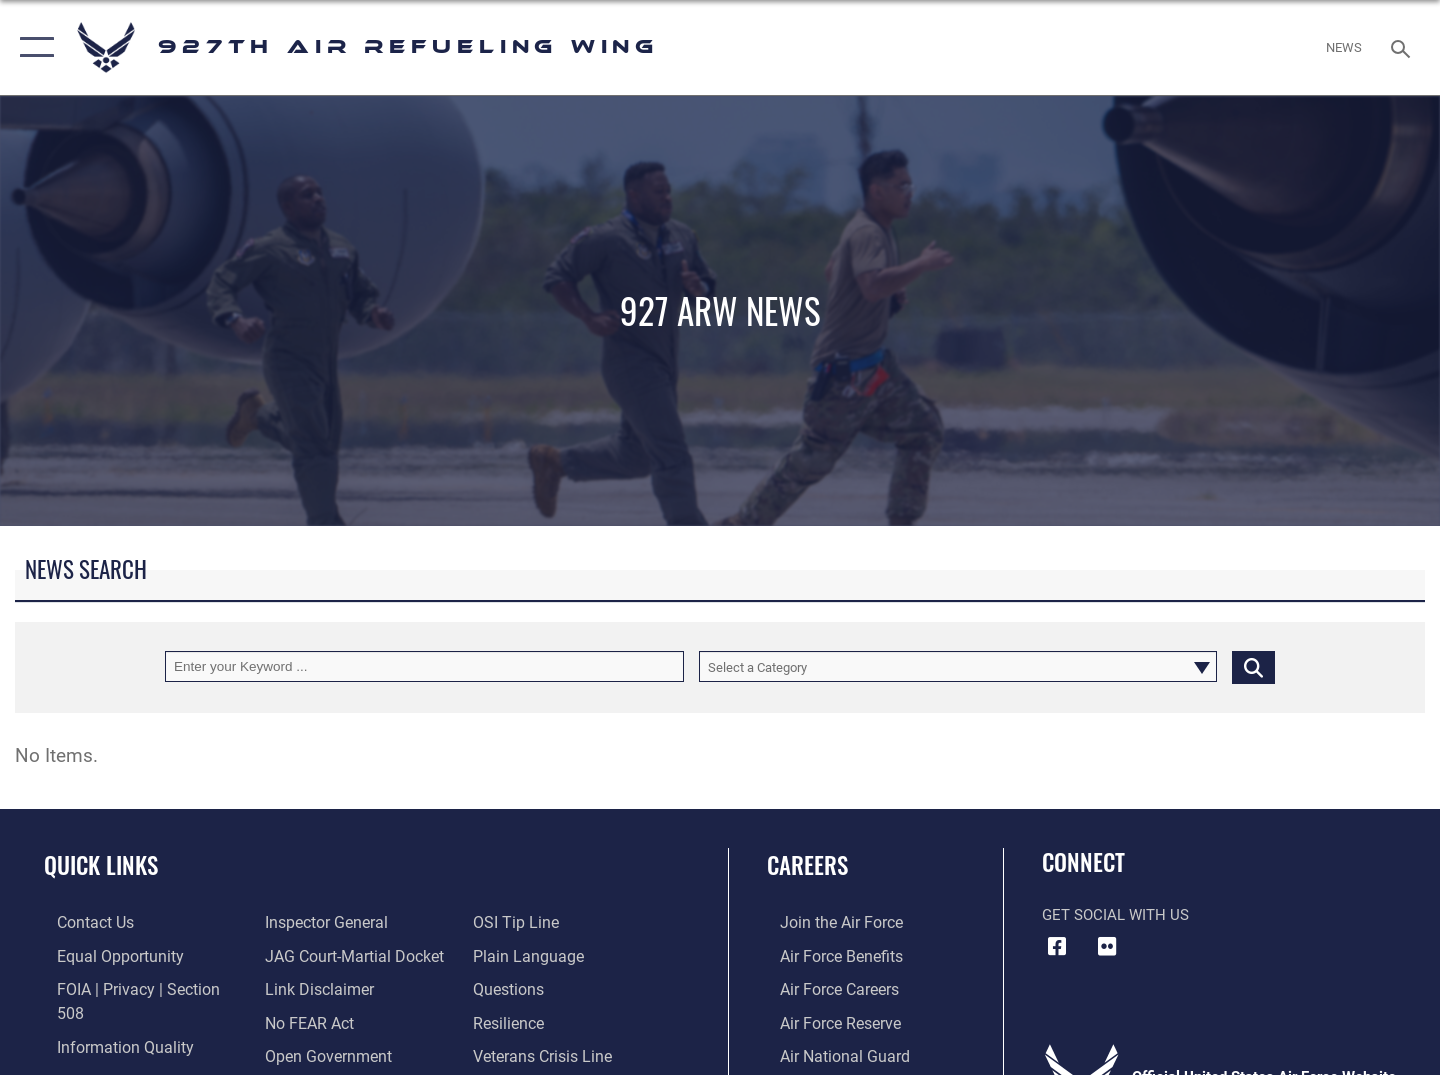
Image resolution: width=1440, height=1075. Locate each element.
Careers (807, 865)
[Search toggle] (1403, 47)
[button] (32, 47)
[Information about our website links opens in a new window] (313, 955)
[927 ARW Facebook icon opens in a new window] (1057, 947)
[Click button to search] (1253, 666)
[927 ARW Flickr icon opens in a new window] (1107, 947)
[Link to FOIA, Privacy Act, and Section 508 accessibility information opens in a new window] (135, 988)
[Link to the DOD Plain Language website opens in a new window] (527, 922)
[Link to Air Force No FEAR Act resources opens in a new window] (304, 988)
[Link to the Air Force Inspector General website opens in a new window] (103, 1053)
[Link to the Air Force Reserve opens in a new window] (826, 1021)
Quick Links (101, 865)
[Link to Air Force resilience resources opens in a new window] (511, 988)
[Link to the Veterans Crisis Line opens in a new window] (544, 1021)
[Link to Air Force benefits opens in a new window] (826, 955)
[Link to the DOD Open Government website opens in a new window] (320, 1021)
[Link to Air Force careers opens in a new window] (825, 988)
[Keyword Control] (424, 666)
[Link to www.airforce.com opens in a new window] (826, 922)
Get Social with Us (1115, 915)
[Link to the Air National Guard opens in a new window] (828, 1053)
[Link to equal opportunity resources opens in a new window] (103, 955)
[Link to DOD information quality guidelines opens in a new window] (108, 1021)
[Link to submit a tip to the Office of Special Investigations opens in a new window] (301, 1053)
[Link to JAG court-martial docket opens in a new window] (347, 922)
